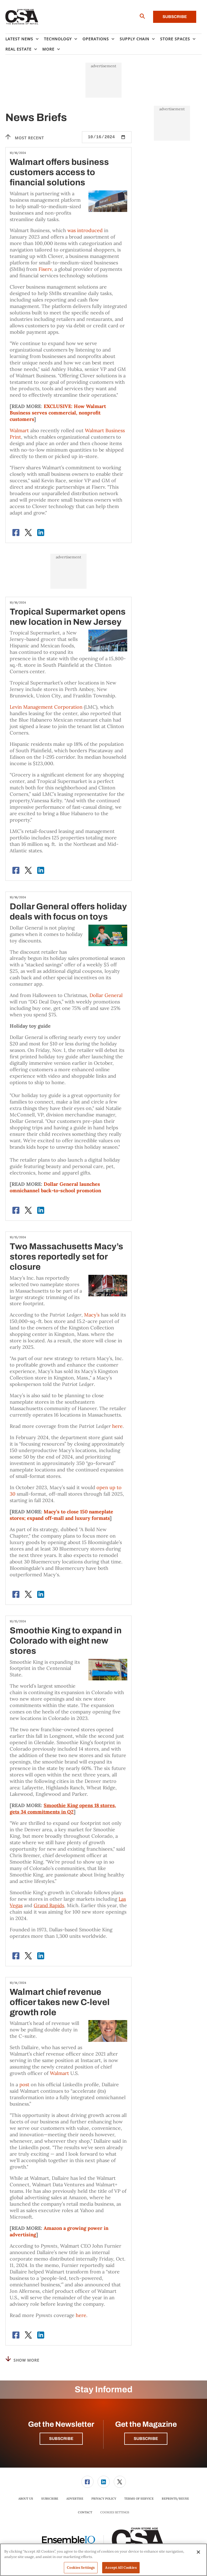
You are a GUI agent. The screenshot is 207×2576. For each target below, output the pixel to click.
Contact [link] (85, 2512)
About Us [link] (25, 2498)
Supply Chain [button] (134, 38)
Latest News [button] (19, 38)
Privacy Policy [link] (103, 2498)
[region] (103, 2559)
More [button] (48, 49)
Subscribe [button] (61, 2438)
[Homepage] (22, 17)
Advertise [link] (74, 2498)
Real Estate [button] (18, 49)
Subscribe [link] (49, 2498)
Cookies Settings (114, 2512)
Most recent (24, 137)
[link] (87, 2482)
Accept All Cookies (120, 2567)
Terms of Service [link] (139, 2498)
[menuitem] (24, 39)
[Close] (198, 2552)
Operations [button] (95, 38)
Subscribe (175, 17)
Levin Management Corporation (46, 707)
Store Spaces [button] (175, 38)
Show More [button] (22, 2359)
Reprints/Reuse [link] (175, 2498)
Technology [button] (58, 38)
